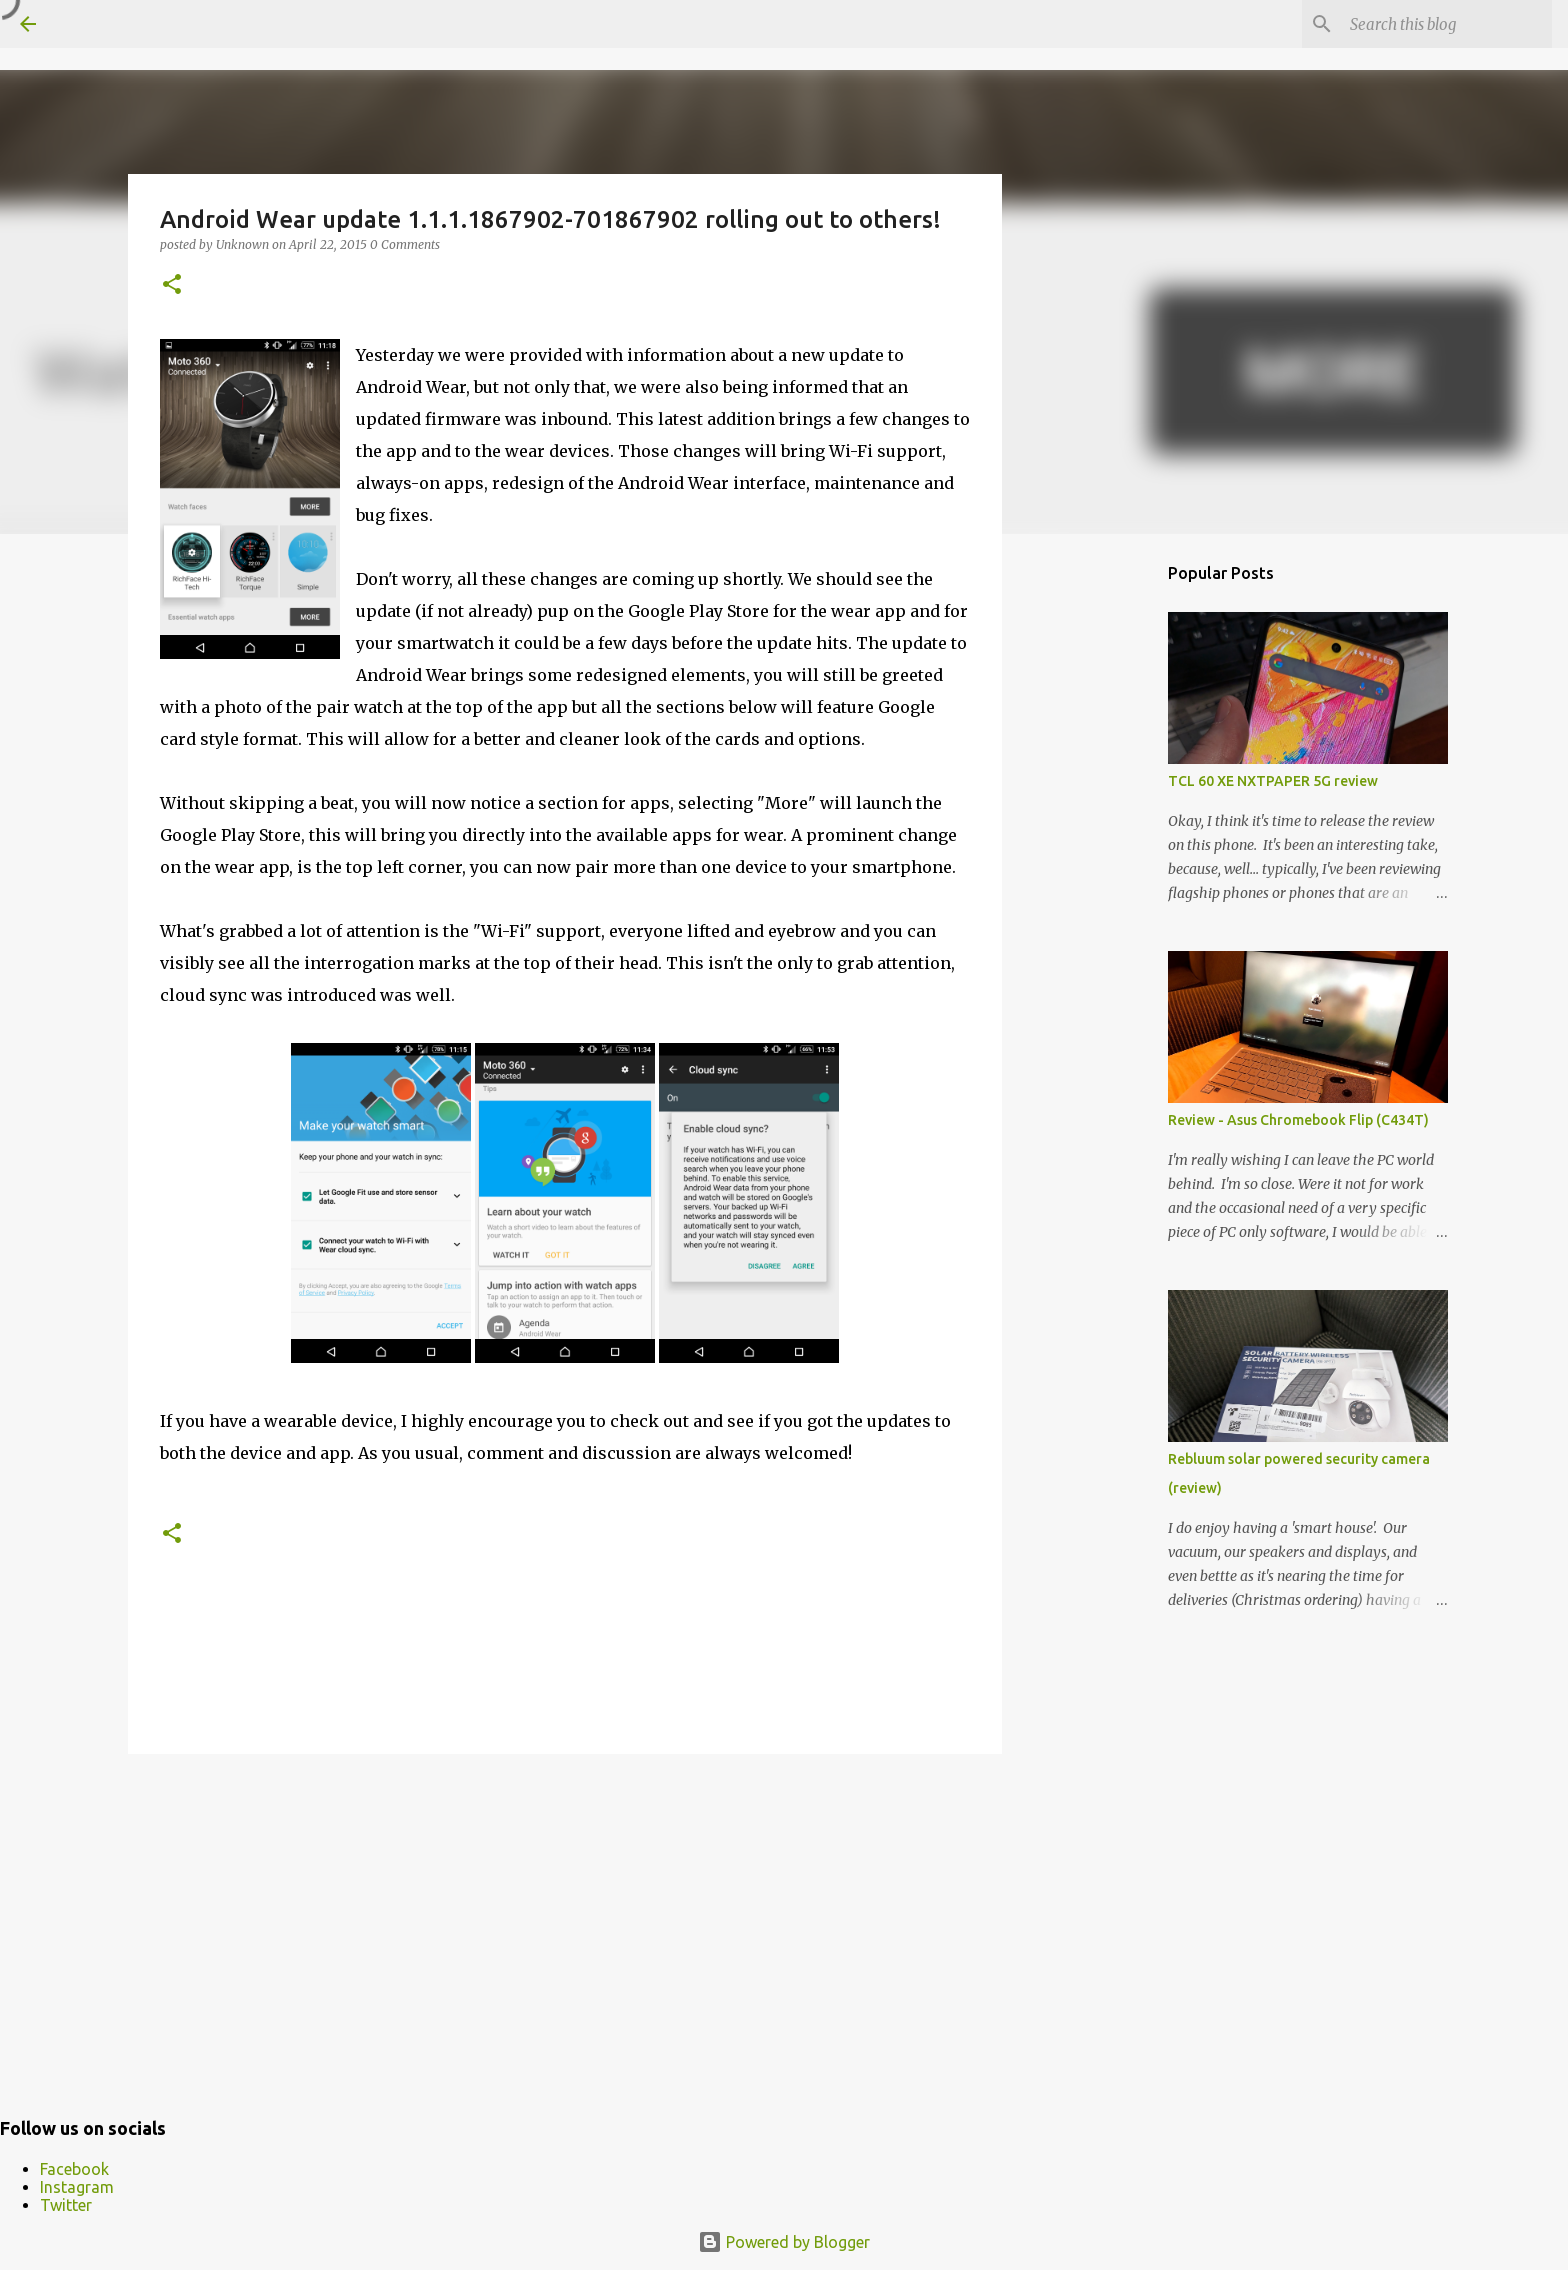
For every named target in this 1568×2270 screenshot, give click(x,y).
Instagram (77, 2187)
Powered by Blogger (784, 2242)
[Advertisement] (565, 1924)
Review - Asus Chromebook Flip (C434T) (1298, 1120)
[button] (172, 285)
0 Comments (405, 244)
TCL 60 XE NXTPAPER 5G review (1273, 781)
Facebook (74, 2169)
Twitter (66, 2205)
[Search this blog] (1447, 24)
